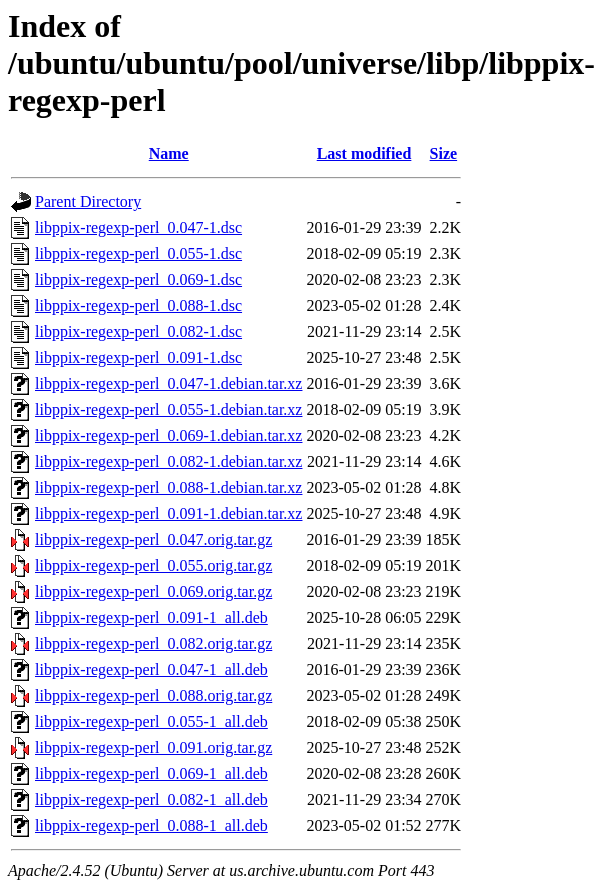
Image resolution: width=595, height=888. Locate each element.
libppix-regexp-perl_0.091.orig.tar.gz (153, 747)
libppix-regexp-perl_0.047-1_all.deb (151, 669)
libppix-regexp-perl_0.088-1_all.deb (151, 825)
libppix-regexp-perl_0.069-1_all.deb (151, 773)
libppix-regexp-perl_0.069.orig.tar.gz (153, 591)
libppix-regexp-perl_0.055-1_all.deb (151, 721)
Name (169, 153)
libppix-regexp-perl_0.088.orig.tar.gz (153, 695)
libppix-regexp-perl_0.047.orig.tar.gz (153, 539)
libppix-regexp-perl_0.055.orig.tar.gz (153, 565)
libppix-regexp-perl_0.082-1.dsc (138, 331)
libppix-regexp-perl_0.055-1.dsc (138, 253)
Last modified (364, 153)
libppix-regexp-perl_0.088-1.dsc (138, 305)
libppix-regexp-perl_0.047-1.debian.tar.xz (168, 383)
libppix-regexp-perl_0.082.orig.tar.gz (153, 643)
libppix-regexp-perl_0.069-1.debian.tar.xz (168, 435)
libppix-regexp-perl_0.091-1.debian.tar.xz (168, 513)
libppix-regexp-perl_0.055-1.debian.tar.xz (168, 409)
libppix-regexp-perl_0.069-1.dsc (138, 279)
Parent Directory (88, 201)
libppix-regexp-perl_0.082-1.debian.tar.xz (168, 461)
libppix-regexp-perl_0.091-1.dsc (138, 357)
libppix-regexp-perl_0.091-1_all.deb (151, 617)
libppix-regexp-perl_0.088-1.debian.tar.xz (168, 487)
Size (444, 153)
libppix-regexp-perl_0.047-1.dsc (138, 227)
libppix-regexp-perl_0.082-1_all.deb (151, 799)
